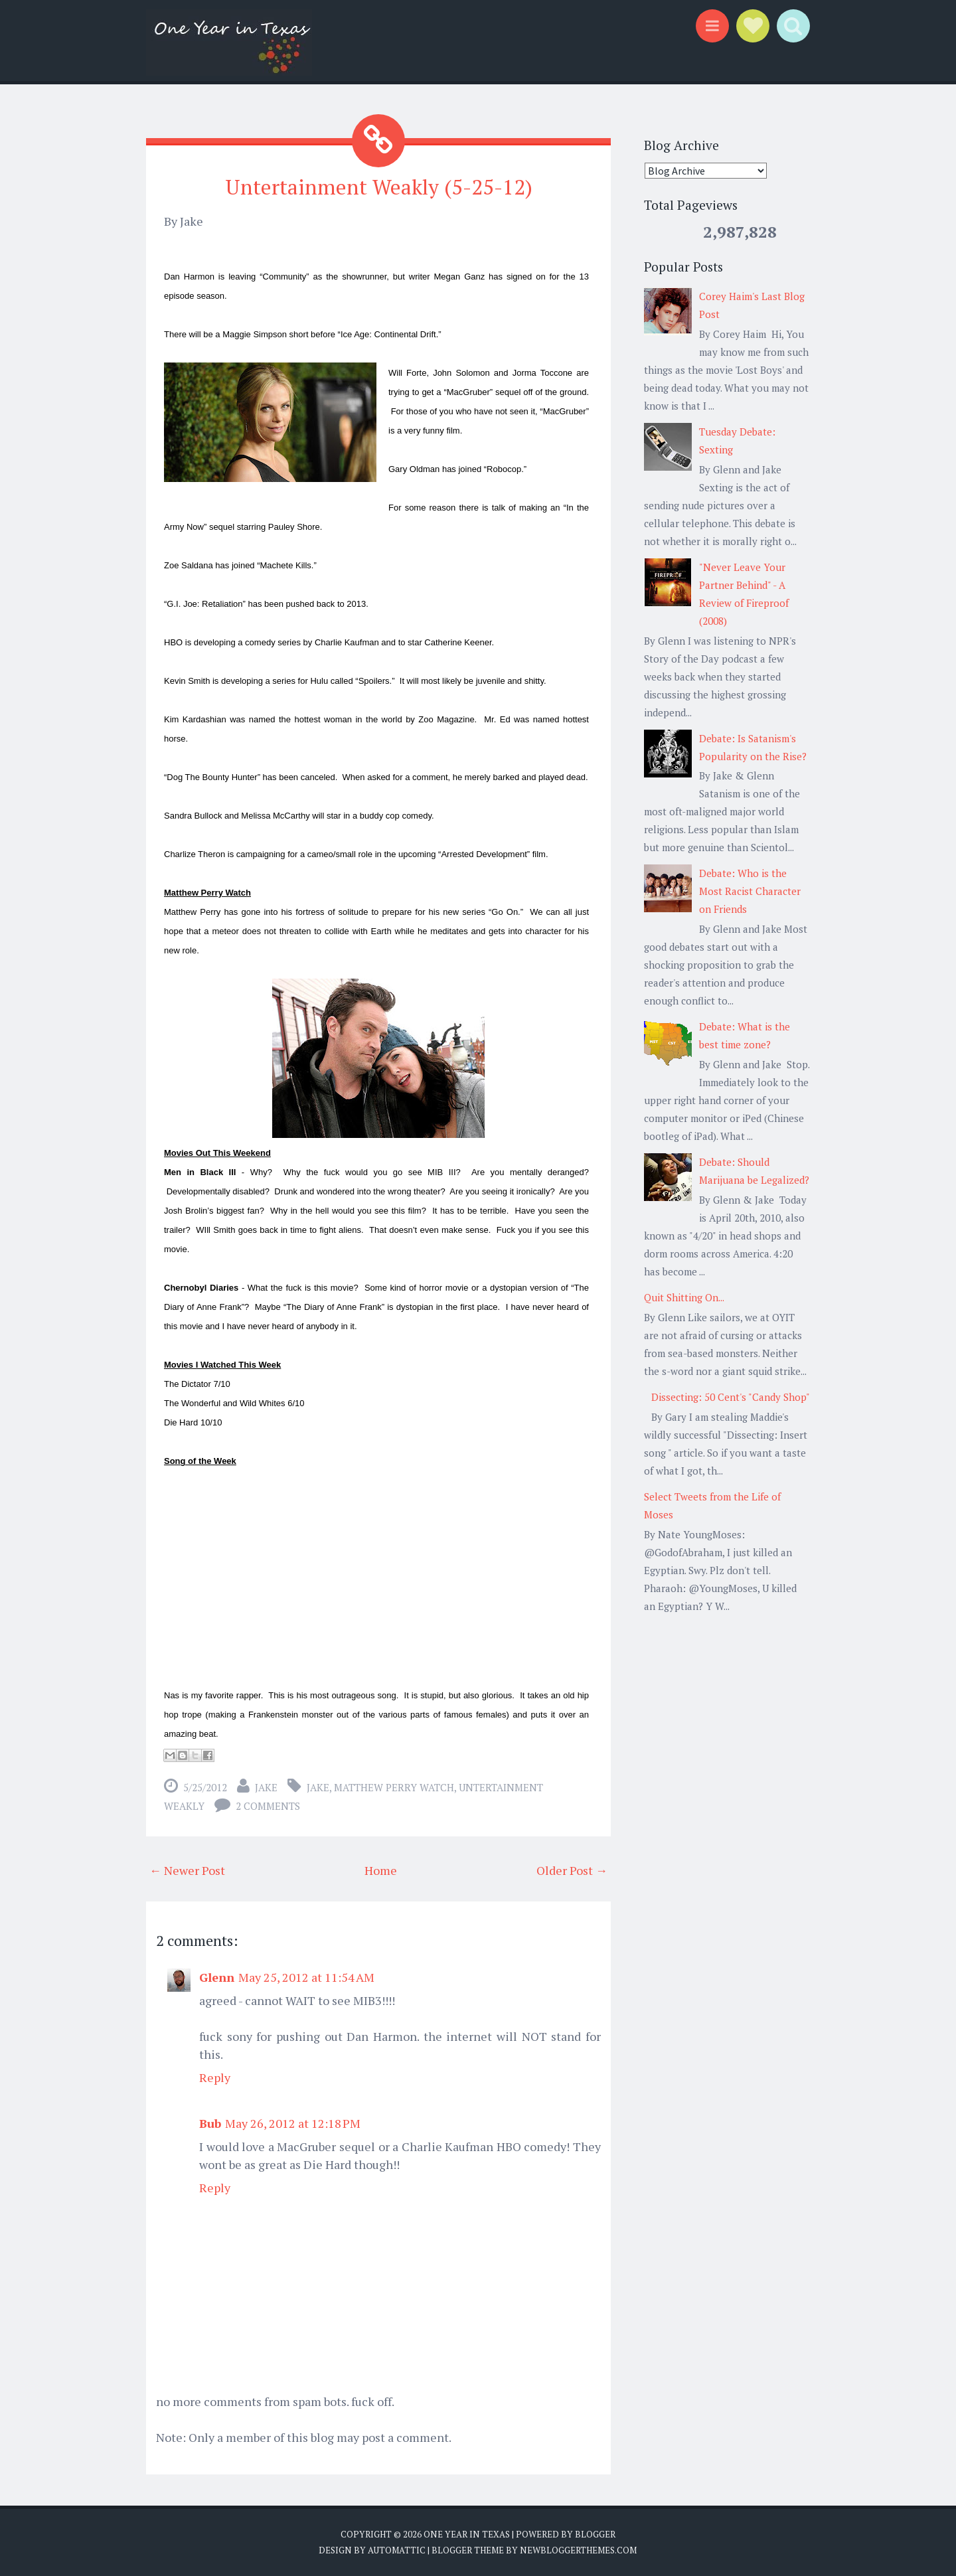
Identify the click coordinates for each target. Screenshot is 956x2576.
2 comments (268, 1805)
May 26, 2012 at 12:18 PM (292, 2123)
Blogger (595, 2534)
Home (380, 1870)
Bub (210, 2123)
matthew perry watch (394, 1787)
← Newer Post (187, 1870)
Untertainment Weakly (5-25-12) (378, 187)
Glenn (216, 1977)
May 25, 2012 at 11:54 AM (306, 1977)
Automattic (397, 2549)
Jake (266, 1787)
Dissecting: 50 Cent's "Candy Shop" (730, 1397)
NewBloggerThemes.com (578, 2549)
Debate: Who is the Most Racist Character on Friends (750, 891)
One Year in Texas (467, 2534)
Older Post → (571, 1870)
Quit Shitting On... (684, 1297)
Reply (214, 2077)
